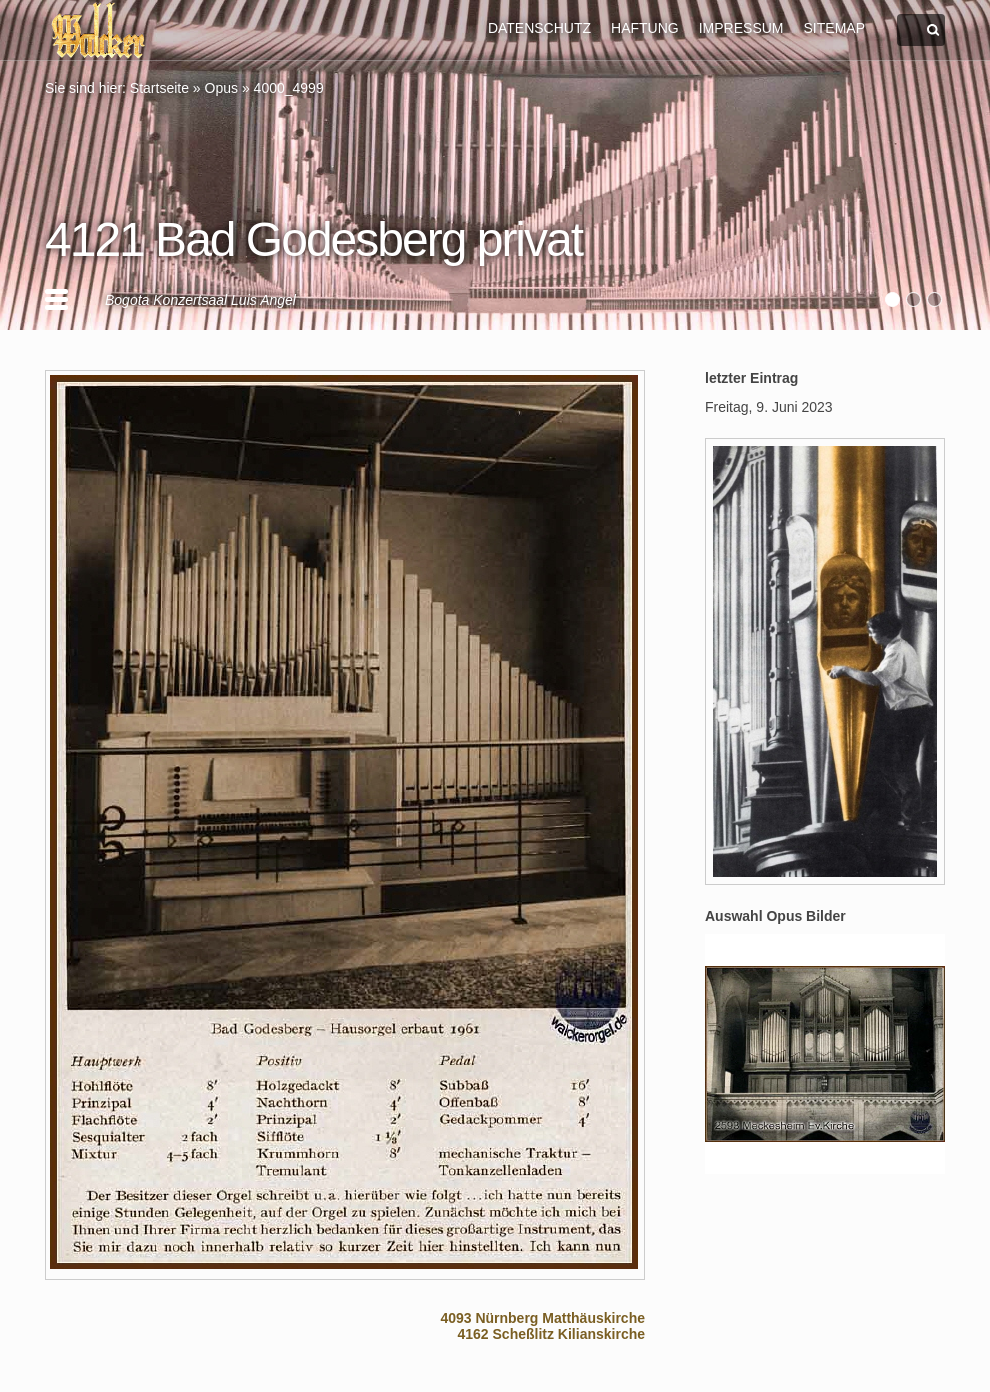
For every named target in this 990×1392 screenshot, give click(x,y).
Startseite (159, 88)
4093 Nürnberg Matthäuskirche (542, 1318)
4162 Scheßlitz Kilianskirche (551, 1334)
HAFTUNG (645, 28)
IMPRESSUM (741, 28)
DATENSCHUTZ (539, 28)
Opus (221, 88)
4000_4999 (289, 88)
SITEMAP (834, 28)
